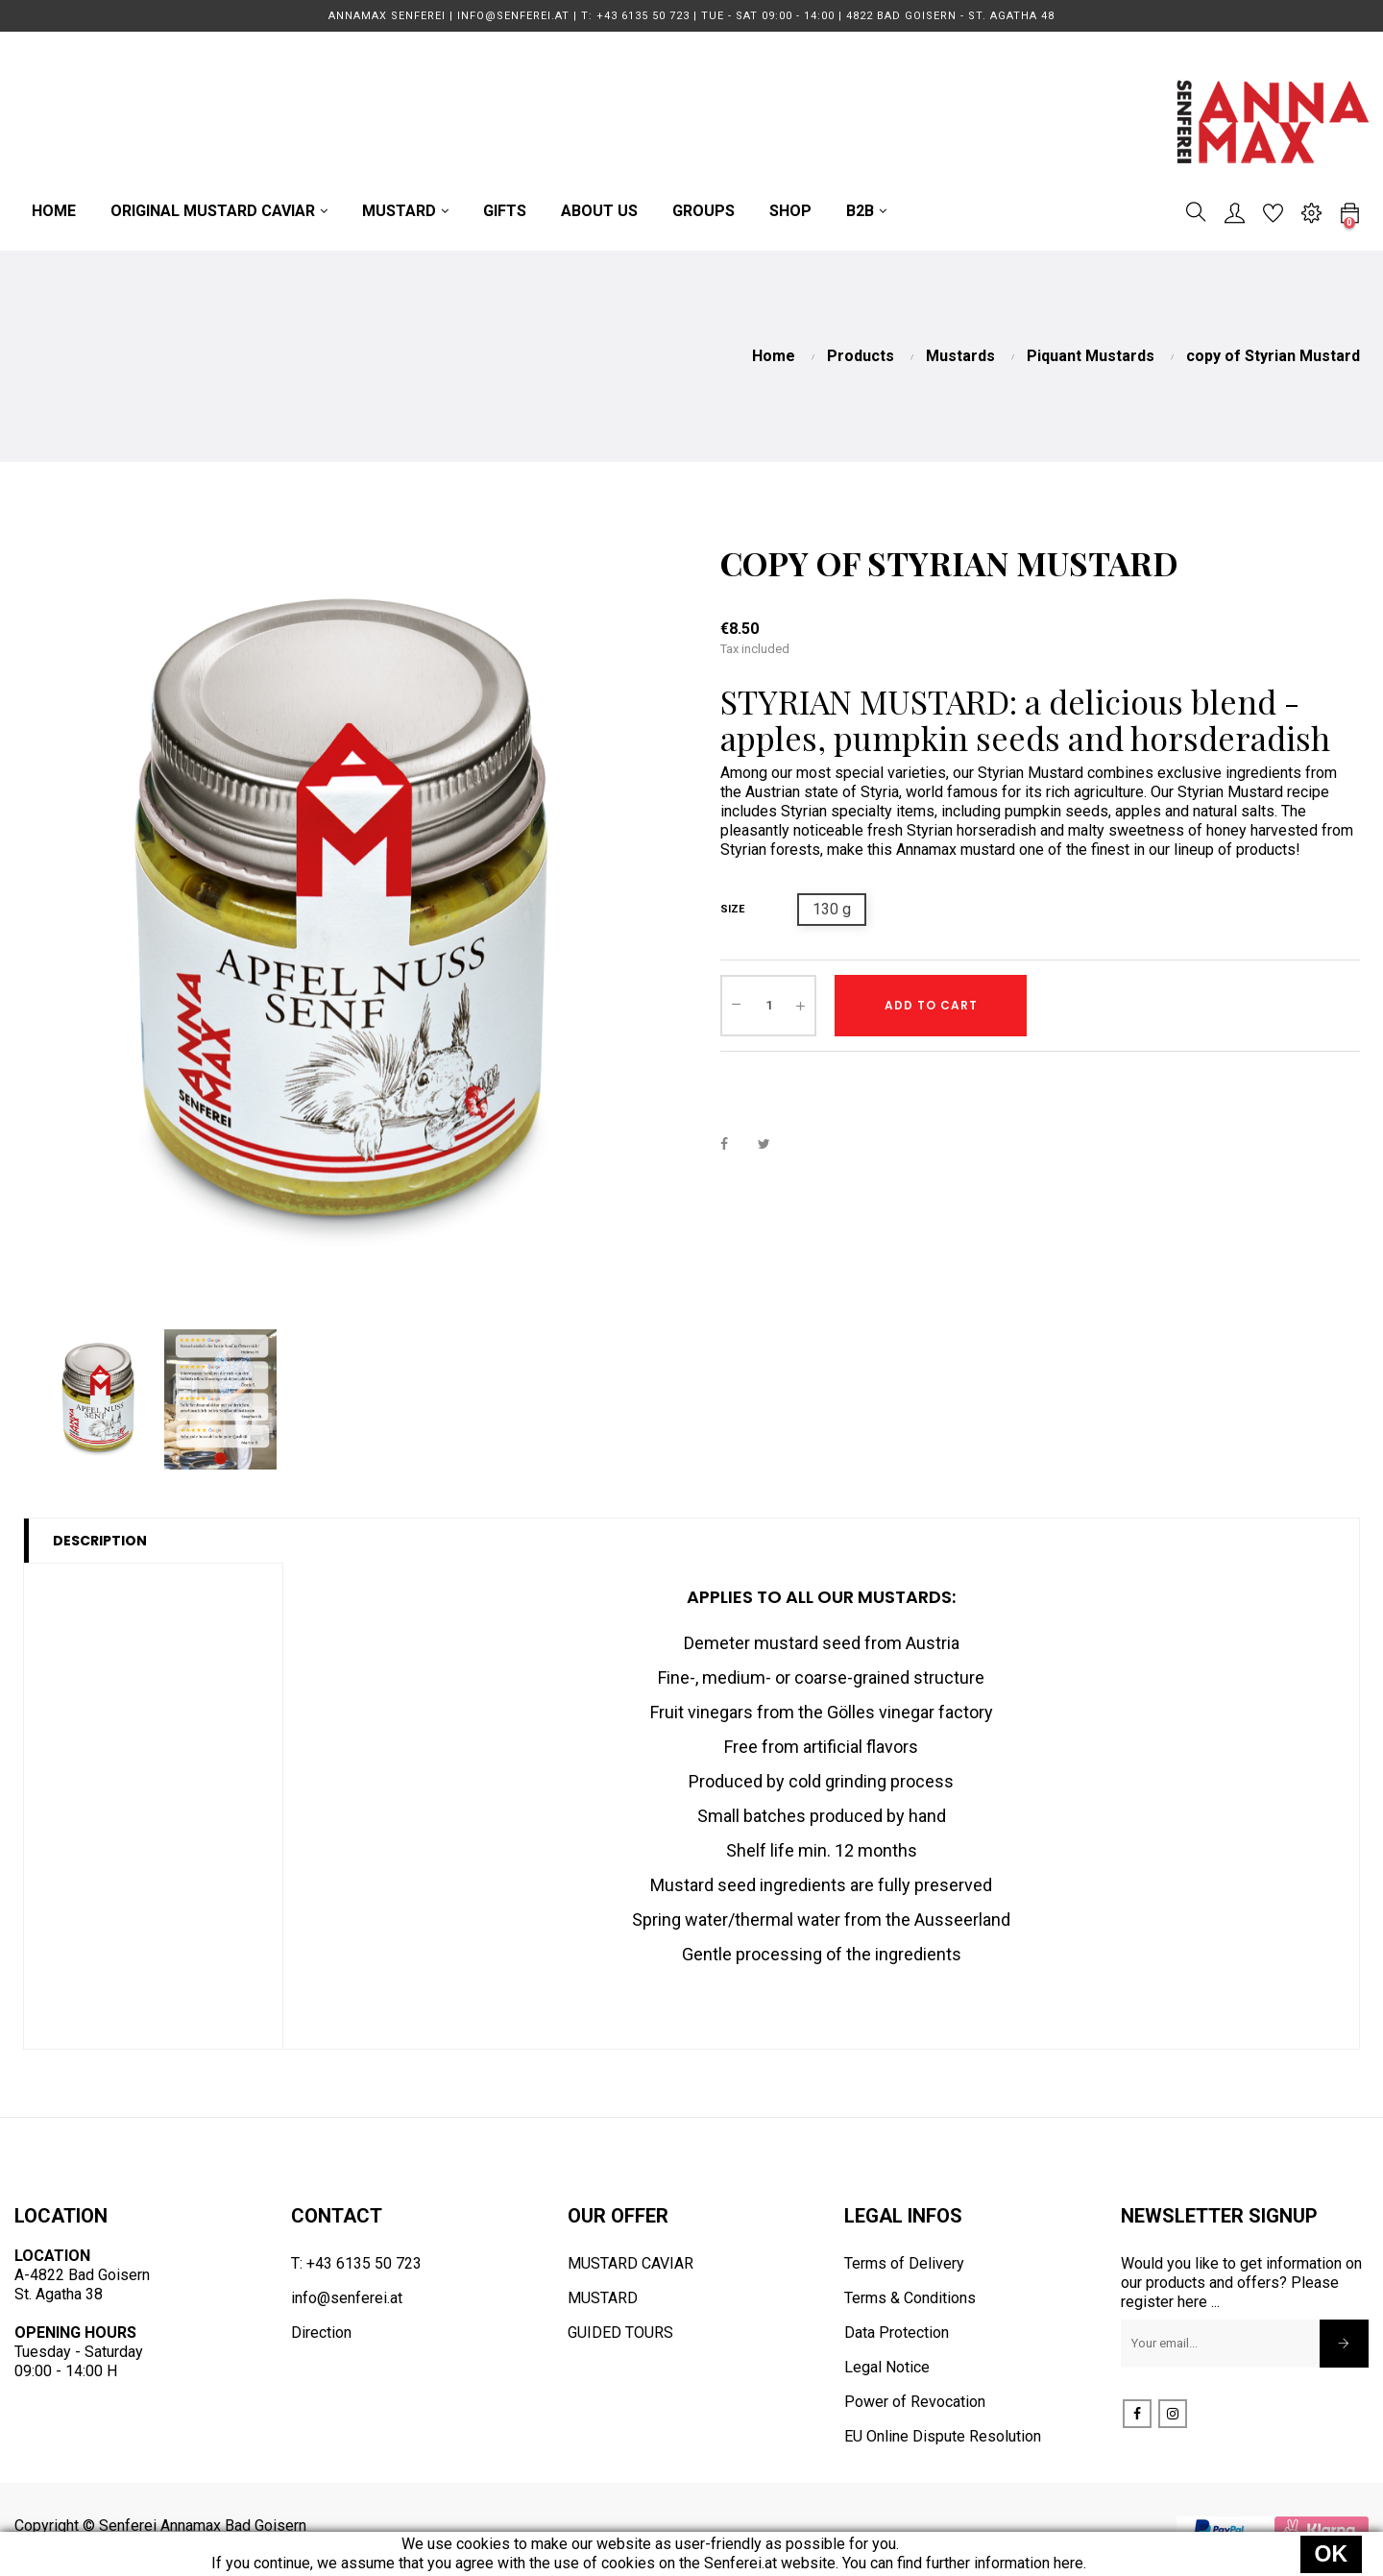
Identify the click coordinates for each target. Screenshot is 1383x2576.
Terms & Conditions (910, 2298)
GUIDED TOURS (620, 2332)
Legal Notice (887, 2367)
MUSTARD (603, 2298)
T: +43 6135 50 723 (356, 2263)
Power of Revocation (914, 2402)
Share (734, 1143)
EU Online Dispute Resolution (942, 2436)
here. (1070, 2563)
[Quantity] (768, 1005)
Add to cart (931, 1005)
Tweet (772, 1143)
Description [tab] (100, 1540)
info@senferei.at (346, 2298)
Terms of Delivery (904, 2263)
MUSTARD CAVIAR (630, 2263)
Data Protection (896, 2332)
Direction (321, 2332)
